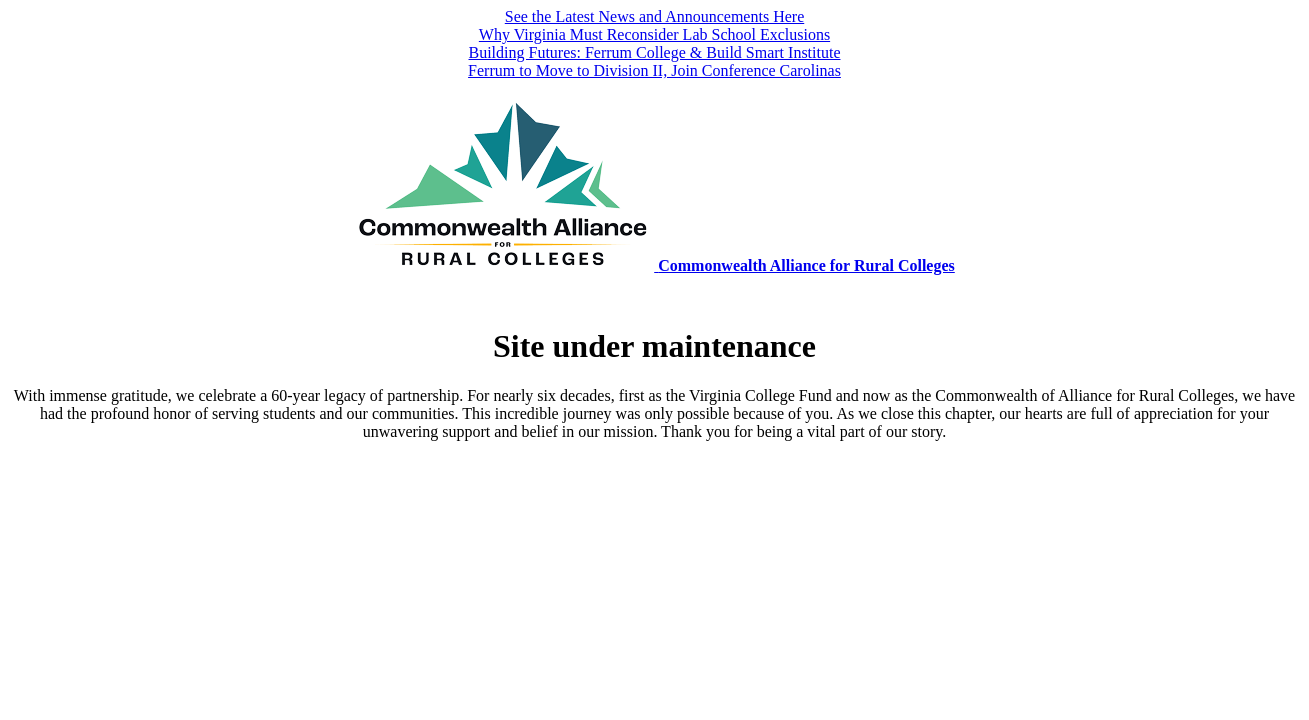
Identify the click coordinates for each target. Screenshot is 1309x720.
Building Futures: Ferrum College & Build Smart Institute (655, 52)
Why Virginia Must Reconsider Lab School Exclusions (654, 34)
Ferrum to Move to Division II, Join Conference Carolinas (654, 70)
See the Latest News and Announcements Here (654, 16)
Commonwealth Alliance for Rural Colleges (806, 265)
